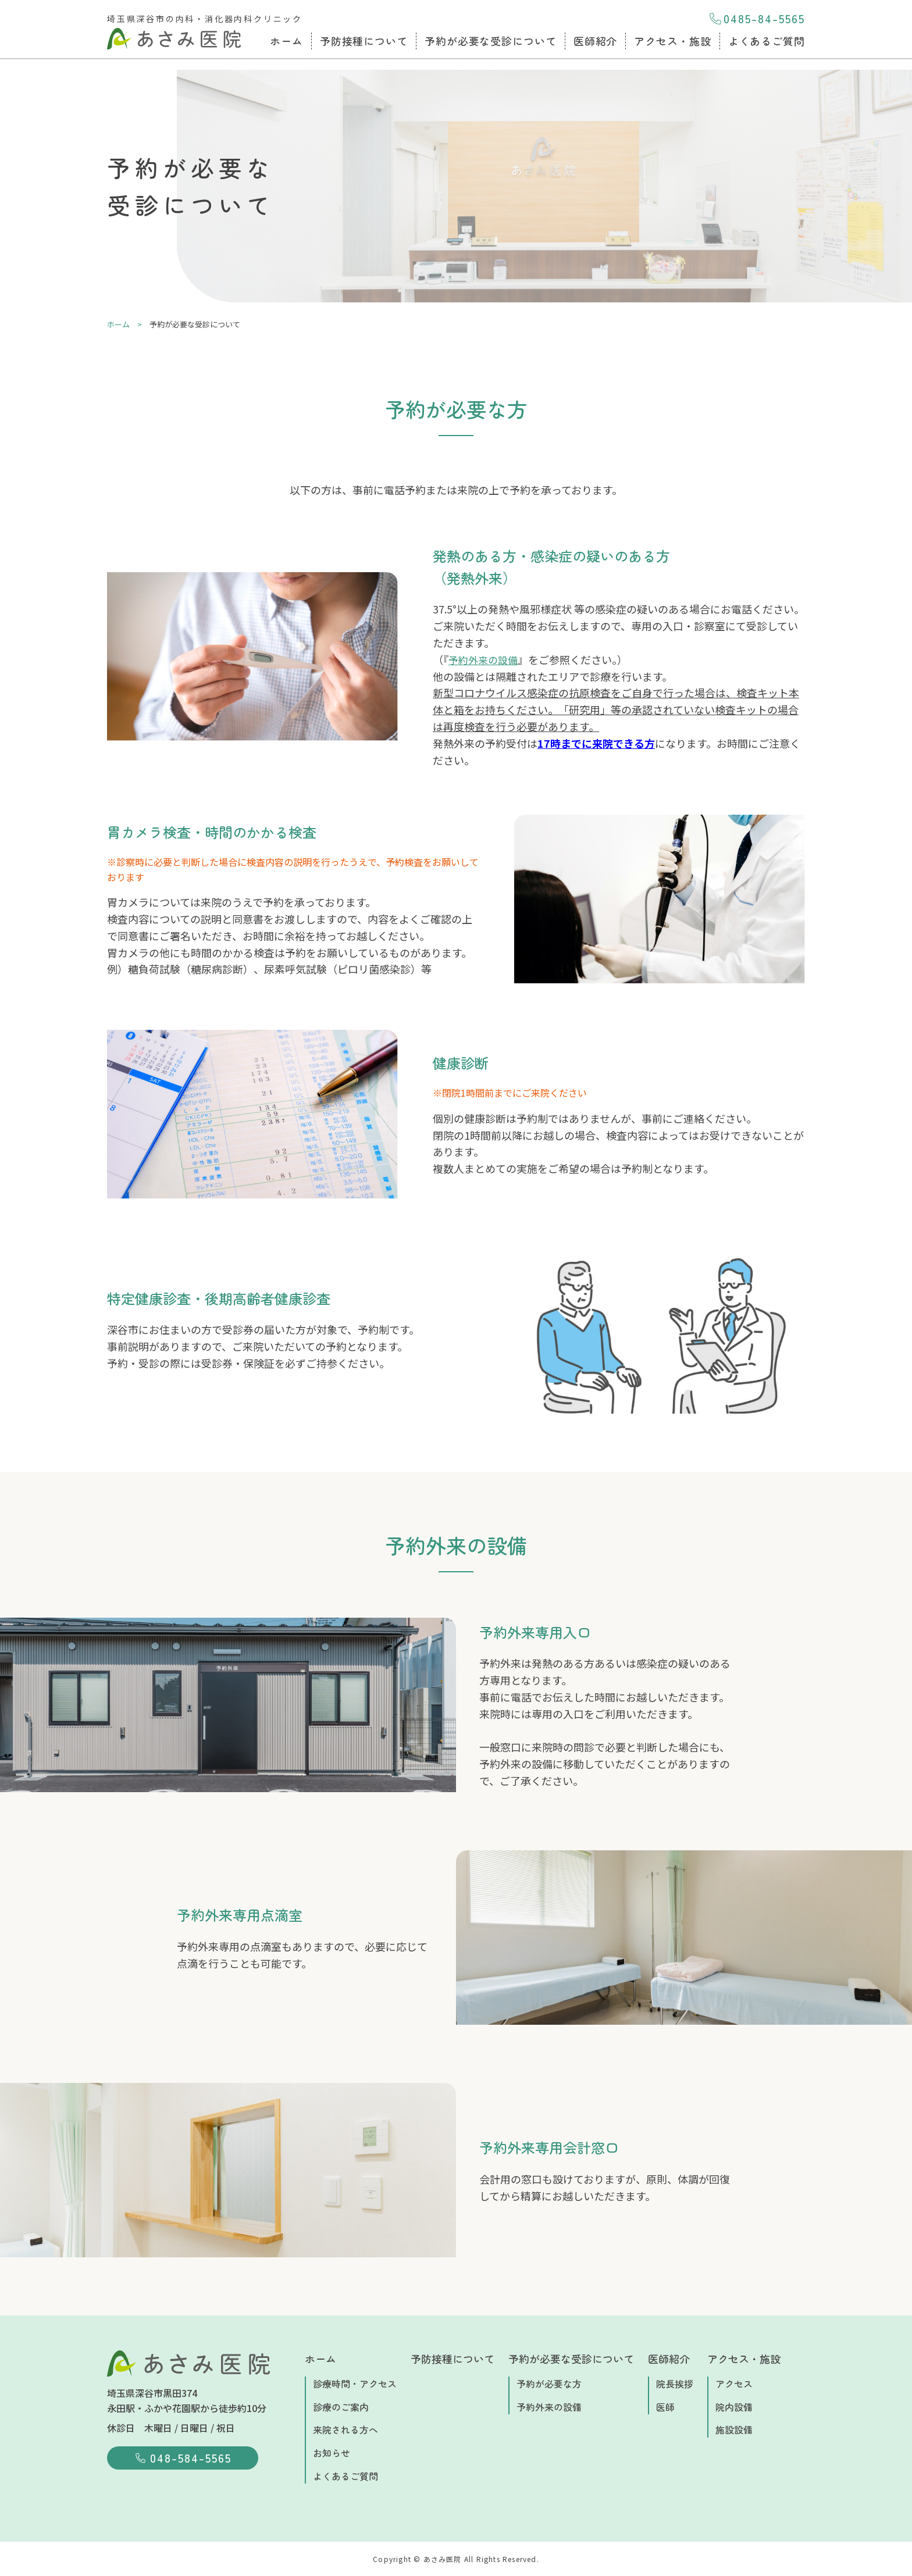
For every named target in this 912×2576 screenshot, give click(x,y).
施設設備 (734, 2429)
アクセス (734, 2384)
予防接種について (364, 40)
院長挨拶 (674, 2384)
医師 (665, 2407)
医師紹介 (595, 40)
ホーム (286, 40)
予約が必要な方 (549, 2384)
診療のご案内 (341, 2407)
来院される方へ (345, 2429)
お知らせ (331, 2453)
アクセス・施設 (672, 40)
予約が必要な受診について (491, 40)
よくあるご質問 (766, 40)
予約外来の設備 (485, 659)
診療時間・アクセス (355, 2384)
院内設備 (734, 2407)
